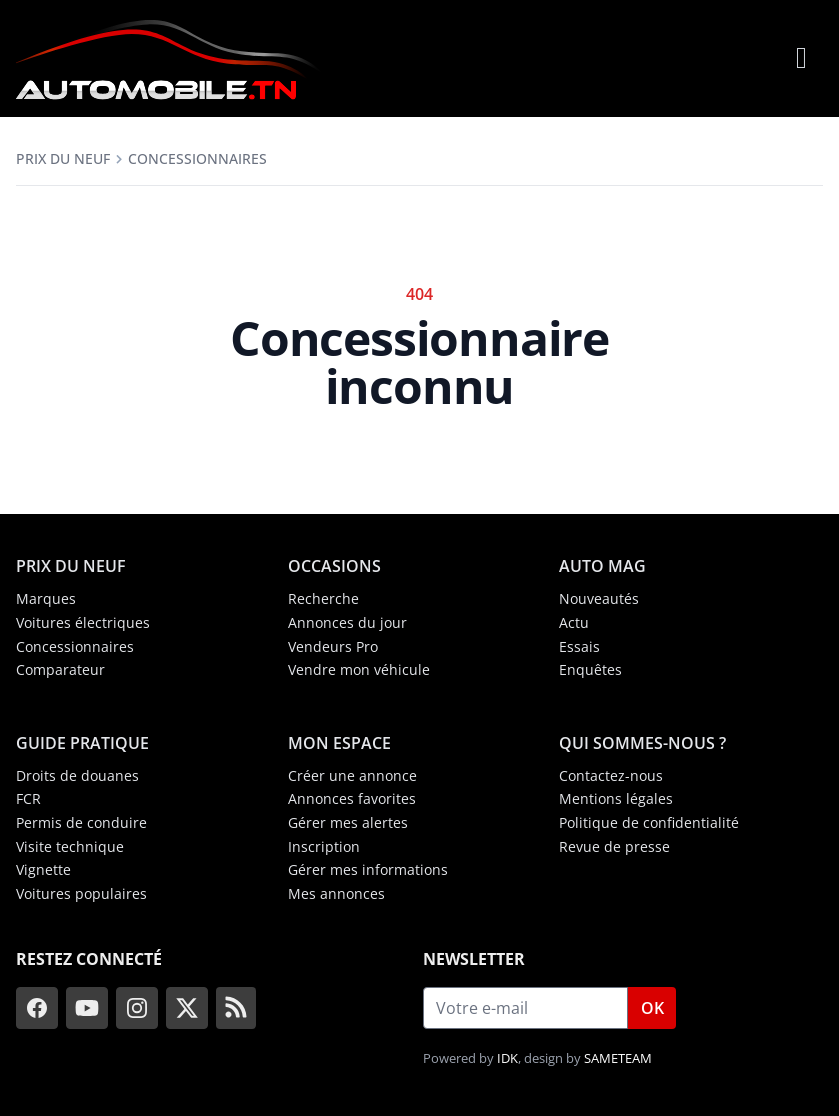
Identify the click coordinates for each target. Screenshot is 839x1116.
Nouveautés (599, 598)
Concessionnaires (197, 158)
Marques (46, 598)
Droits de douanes (77, 775)
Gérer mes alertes (348, 822)
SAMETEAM (618, 1058)
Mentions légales (616, 798)
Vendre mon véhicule (359, 669)
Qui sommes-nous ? (642, 743)
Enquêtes (590, 669)
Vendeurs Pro (333, 646)
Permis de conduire (81, 822)
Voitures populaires (81, 893)
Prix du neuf (63, 158)
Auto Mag (602, 566)
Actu (574, 622)
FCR (28, 798)
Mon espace (339, 743)
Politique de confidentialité (649, 822)
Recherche (323, 598)
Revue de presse (614, 846)
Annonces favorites (352, 798)
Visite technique (70, 846)
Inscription (324, 846)
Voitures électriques (83, 622)
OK (652, 1008)
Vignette (43, 869)
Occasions (334, 566)
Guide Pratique (82, 743)
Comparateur (60, 669)
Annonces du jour (347, 622)
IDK (507, 1058)
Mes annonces (336, 893)
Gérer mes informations (368, 869)
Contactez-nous (611, 775)
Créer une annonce (352, 775)
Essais (579, 646)
